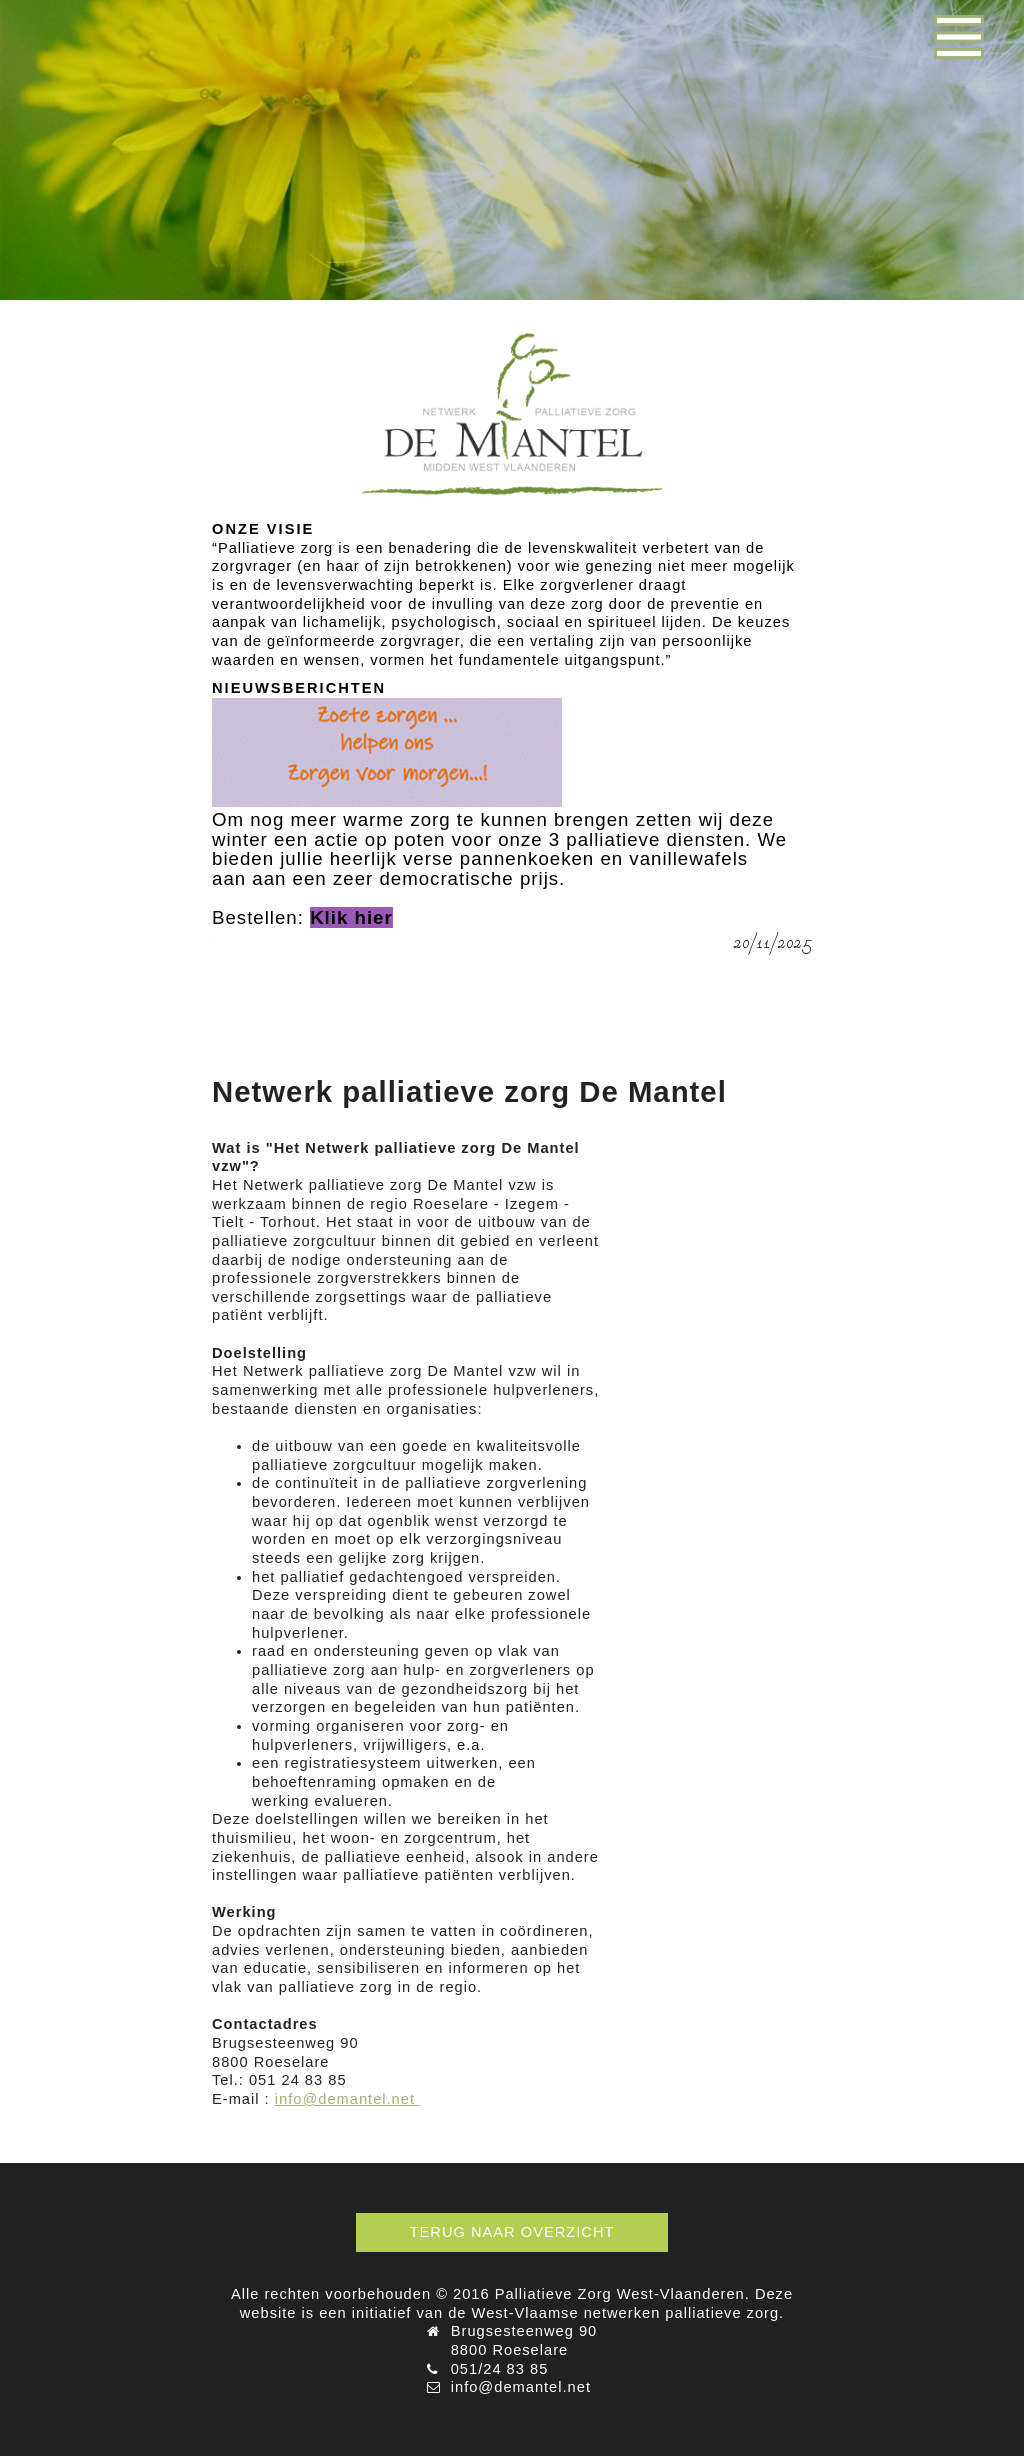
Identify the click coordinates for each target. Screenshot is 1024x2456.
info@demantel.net (347, 2099)
